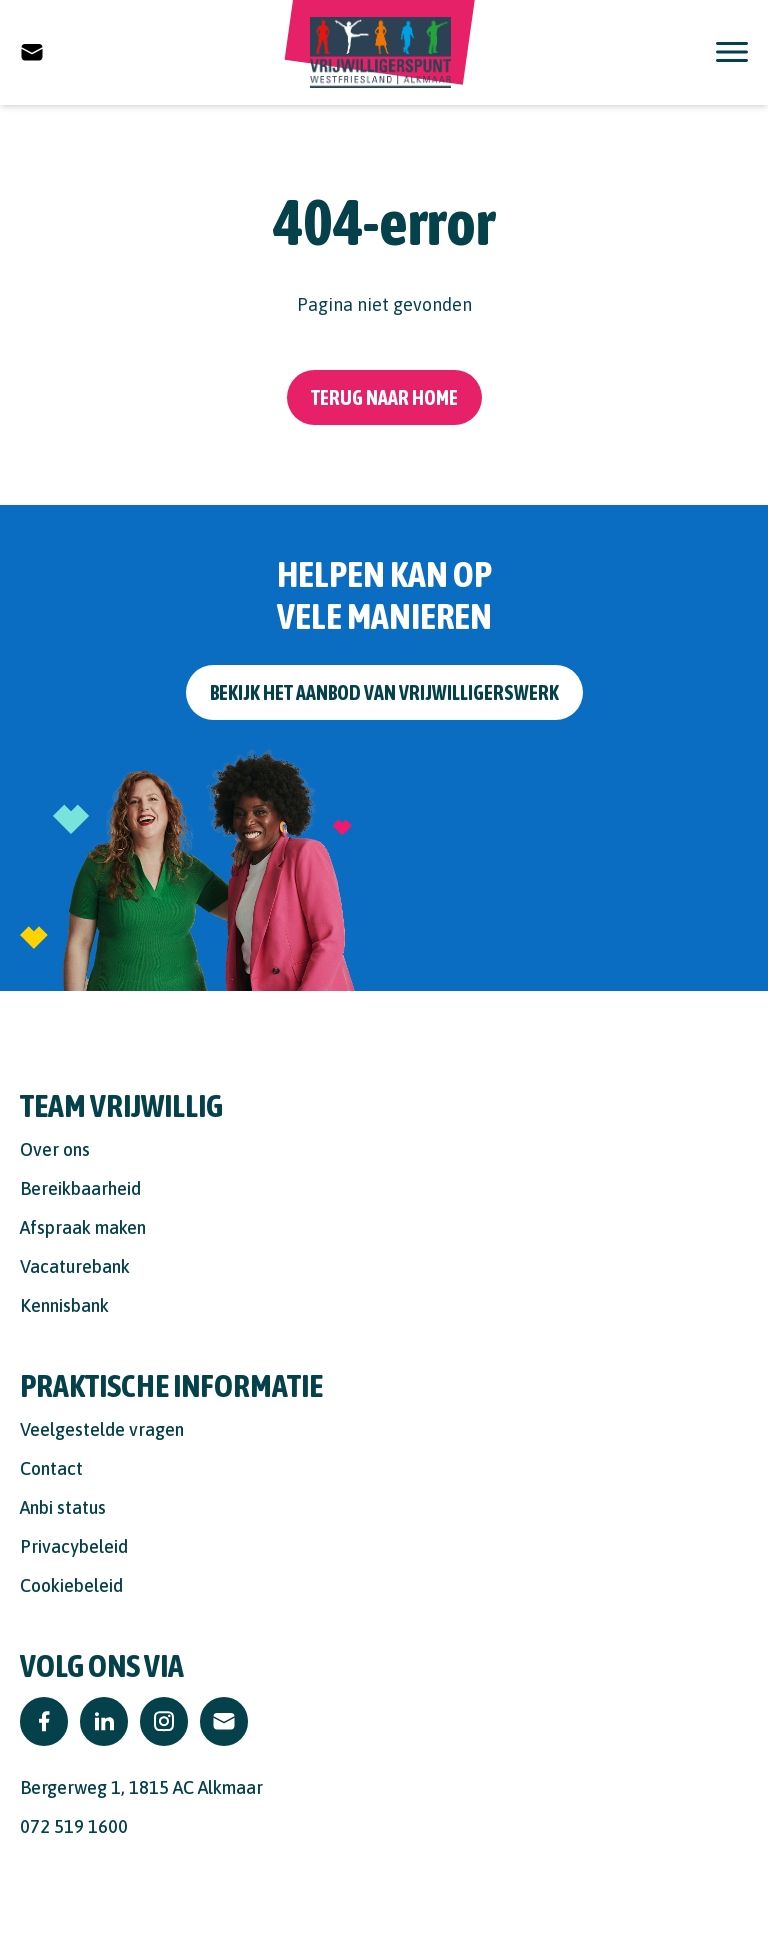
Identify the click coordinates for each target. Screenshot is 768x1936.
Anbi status (63, 1507)
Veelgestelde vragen (102, 1429)
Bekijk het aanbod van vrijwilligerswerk (384, 692)
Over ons (55, 1149)
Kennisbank (64, 1305)
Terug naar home (384, 397)
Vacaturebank (75, 1266)
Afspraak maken (83, 1227)
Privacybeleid (74, 1546)
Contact (51, 1468)
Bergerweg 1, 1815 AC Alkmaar (141, 1787)
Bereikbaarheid (80, 1188)
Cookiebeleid (71, 1585)
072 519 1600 (74, 1826)
